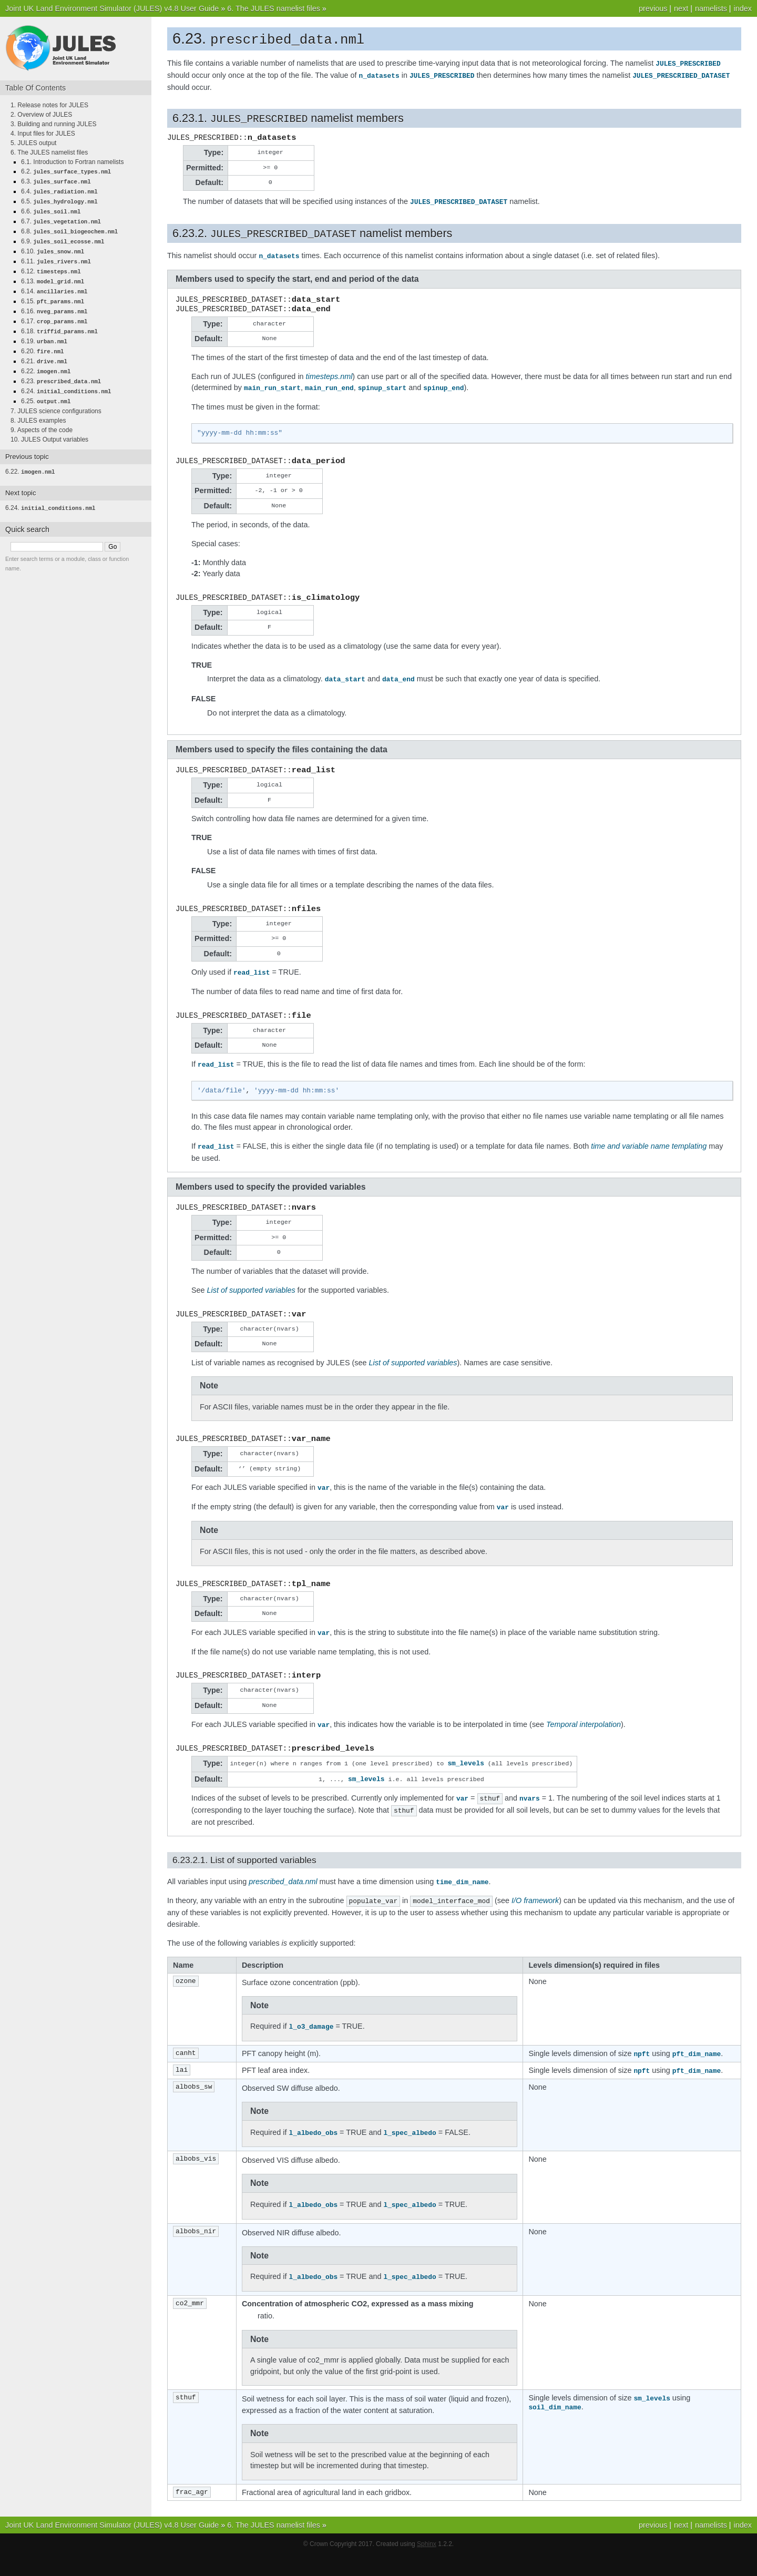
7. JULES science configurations (56, 398)
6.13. (52, 275)
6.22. (45, 360)
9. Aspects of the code (42, 417)
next (681, 8)
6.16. (54, 304)
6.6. (50, 209)
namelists (711, 8)
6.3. (56, 181)
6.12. (51, 266)
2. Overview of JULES (41, 114)
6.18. (59, 322)
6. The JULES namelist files (273, 8)
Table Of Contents (35, 88)
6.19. (44, 332)
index (743, 8)
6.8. (69, 228)
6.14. (54, 285)
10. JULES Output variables (49, 427)
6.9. (62, 237)
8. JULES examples (38, 408)
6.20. (42, 341)
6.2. (66, 171)
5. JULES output (33, 143)
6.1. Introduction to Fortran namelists (72, 162)
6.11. (56, 256)
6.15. (52, 294)
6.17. (54, 313)
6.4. (59, 190)
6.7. (61, 218)
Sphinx (426, 2565)
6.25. (45, 389)
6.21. (44, 351)
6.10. (52, 247)
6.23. (61, 370)
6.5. (59, 199)
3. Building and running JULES (53, 124)
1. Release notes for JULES (49, 105)
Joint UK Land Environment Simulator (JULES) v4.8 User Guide (112, 8)
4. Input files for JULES (43, 133)
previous (653, 8)
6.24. (66, 379)
